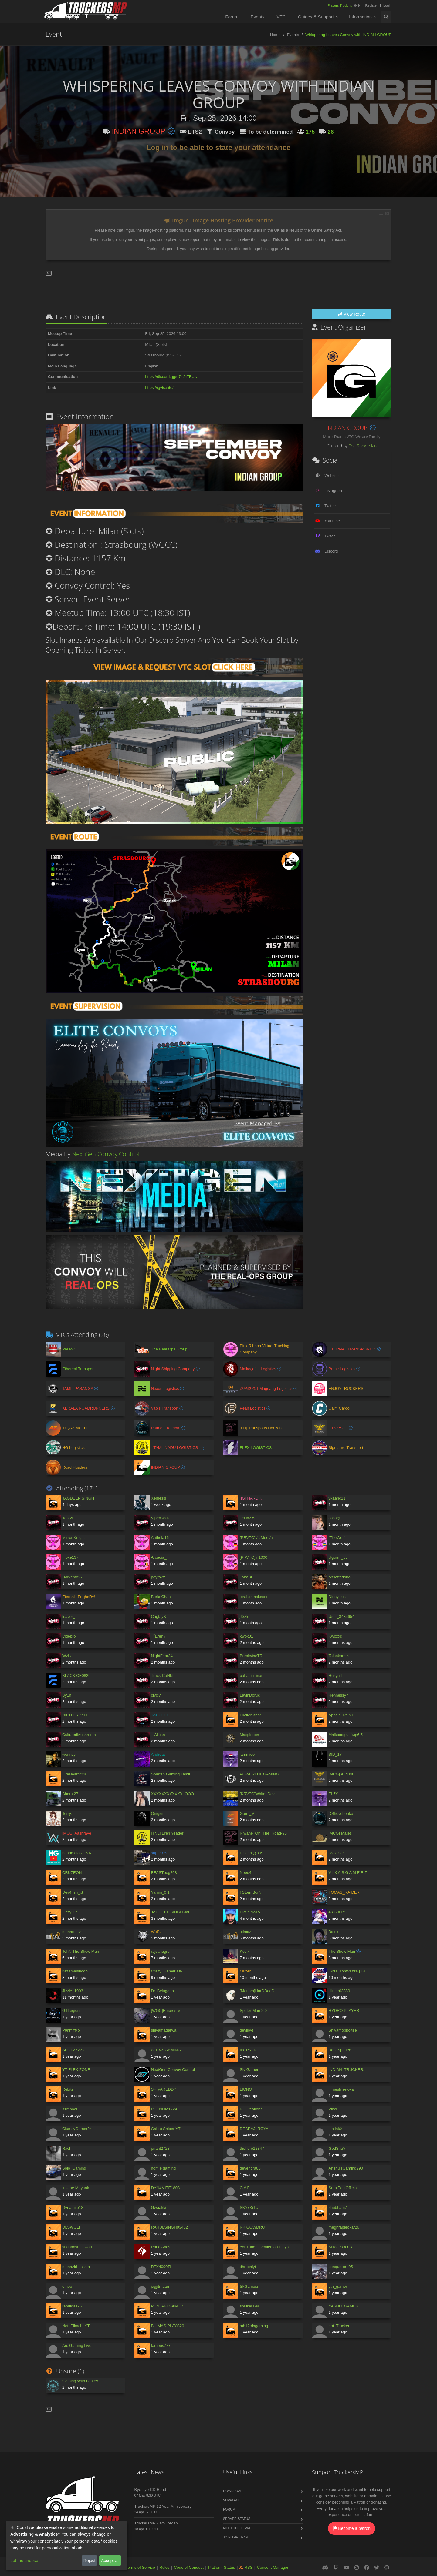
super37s (159, 1853)
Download (233, 2491)
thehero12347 (252, 2148)
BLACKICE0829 (76, 1675)
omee (67, 2286)
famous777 (161, 2345)
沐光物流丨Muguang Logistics (266, 1388)
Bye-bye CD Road (150, 2489)
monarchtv (71, 1931)
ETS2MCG (339, 1428)
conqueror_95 (341, 2266)
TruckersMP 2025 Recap (156, 2523)
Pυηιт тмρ (71, 2030)
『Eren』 (159, 1636)
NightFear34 (162, 1656)
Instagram (333, 490)
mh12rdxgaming (254, 2325)
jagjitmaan (160, 2286)
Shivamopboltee (343, 2030)
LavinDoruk (250, 1695)
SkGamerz (249, 2286)
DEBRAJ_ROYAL (255, 2128)
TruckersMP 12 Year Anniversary (163, 2506)
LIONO (246, 2089)
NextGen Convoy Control (106, 1154)
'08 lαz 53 (248, 1518)
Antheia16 (160, 1537)
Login (387, 5)
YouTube (332, 521)
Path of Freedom (166, 1428)
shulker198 (249, 2306)
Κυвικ (244, 1951)
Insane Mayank (75, 2188)
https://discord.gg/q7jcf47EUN (171, 376)
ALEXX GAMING (166, 2050)
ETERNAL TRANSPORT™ (353, 1349)
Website (331, 475)
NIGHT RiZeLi (74, 1715)
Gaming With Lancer (80, 2381)
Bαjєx (333, 1931)
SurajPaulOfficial (343, 2188)
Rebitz (67, 2089)
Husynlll (336, 1675)
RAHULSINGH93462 (169, 2227)
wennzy (69, 1754)
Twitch (330, 536)
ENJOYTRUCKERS (346, 1388)
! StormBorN (251, 1892)
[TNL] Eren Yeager (167, 1833)
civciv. (156, 1695)
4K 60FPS (338, 1912)
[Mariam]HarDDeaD (257, 1991)
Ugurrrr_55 (338, 1557)
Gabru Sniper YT (166, 2128)
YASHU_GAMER (344, 2306)
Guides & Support (316, 16)
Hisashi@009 (251, 1853)
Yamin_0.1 (160, 1892)
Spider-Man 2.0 (253, 2010)
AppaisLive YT (341, 1715)
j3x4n (244, 1616)
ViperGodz (160, 1518)
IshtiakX (336, 2128)
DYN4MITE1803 (165, 2188)
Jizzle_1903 (72, 1991)
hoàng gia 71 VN (77, 1853)
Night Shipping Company (173, 1369)
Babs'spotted (340, 2050)
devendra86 (250, 2168)
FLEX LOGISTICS (256, 1447)
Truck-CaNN (162, 1675)
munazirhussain (76, 2266)
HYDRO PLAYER (344, 2010)
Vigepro (69, 1636)
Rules (164, 2567)
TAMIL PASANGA (78, 1388)
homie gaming (163, 2168)
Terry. (67, 1813)
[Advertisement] (218, 289)
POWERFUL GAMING (259, 1774)
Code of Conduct (189, 2567)
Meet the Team (236, 2528)
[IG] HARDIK (251, 1498)
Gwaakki (158, 2207)
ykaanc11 (337, 1498)
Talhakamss (339, 1656)
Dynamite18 (72, 2207)
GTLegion (71, 2010)
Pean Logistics (253, 1408)
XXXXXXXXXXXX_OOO (172, 1793)
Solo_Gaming (74, 2168)
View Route (351, 314)
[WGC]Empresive (166, 2010)
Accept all (110, 2560)
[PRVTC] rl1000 (253, 1557)
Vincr (333, 2109)
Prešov (68, 1349)
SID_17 (335, 1754)
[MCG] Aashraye (76, 1833)
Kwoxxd (336, 1636)
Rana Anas (161, 2247)
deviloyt (246, 2030)
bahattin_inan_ (253, 1675)
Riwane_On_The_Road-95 (263, 1833)
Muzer (245, 1971)
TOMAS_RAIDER (344, 1892)
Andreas (158, 1754)
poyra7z (158, 1577)
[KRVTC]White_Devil (258, 1793)
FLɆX (333, 1793)
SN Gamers (250, 2069)
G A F (245, 2188)
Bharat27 (70, 1793)
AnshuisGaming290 (346, 2168)
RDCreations (251, 2109)
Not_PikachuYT (76, 2325)
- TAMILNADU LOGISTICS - (176, 1447)
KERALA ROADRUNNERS (86, 1408)
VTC (281, 16)
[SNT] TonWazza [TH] (348, 1971)
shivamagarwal (164, 2030)
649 (344, 5)
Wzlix (67, 1656)
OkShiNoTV (250, 1912)
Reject (89, 2560)
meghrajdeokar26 (344, 2227)
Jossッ (335, 1518)
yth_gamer (338, 2286)
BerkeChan (161, 1596)
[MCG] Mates (340, 1833)
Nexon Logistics (165, 1388)
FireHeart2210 (74, 1774)
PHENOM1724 (164, 2109)
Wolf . (156, 1931)
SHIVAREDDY (164, 2089)
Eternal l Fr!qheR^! (78, 1596)
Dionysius (337, 1596)
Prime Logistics (343, 1369)
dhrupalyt (248, 2266)
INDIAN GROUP (143, 131)
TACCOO (159, 1715)
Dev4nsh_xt (72, 1892)
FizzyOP (69, 1912)
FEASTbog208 (164, 1872)
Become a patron (352, 2528)
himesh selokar (342, 2089)
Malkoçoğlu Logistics (258, 1369)
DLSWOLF (71, 2227)
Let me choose (24, 2560)
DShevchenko (341, 1813)
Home (275, 34)
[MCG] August (341, 1774)
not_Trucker (339, 2325)
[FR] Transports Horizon (261, 1428)
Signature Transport (346, 1447)
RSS (249, 2567)
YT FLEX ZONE (76, 2069)
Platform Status (221, 2567)
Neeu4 (245, 1872)
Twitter (330, 505)
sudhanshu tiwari (77, 2247)
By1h (66, 1695)
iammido (247, 1754)
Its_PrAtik (248, 2050)
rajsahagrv (160, 1951)
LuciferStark (250, 1715)
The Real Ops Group (169, 1349)
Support (231, 2500)
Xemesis (158, 1498)
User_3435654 (341, 1616)
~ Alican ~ (159, 1734)
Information (360, 16)
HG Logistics (73, 1447)
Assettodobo (340, 1577)
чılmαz (245, 1931)
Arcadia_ (159, 1557)
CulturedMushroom (79, 1734)
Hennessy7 (338, 1695)
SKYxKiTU (249, 2207)
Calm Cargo (339, 1408)
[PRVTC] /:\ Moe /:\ (256, 1537)
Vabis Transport (165, 1408)
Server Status (236, 2519)
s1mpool (69, 2109)
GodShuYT (338, 2148)
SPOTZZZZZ (73, 2050)
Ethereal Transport (78, 1369)
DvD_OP (336, 1853)
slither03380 (339, 1991)
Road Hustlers (74, 1467)
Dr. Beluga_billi (164, 1991)
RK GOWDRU (252, 2227)
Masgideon (249, 1734)
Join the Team (235, 2537)
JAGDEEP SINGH (78, 1498)
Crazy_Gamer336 (166, 1971)
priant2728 (160, 2148)
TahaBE (247, 1577)
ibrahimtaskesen (254, 1596)
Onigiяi (157, 1813)
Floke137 (70, 1557)
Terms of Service (140, 2567)
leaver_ (68, 1616)
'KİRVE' (69, 1518)
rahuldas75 (72, 2306)
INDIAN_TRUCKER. (346, 2069)
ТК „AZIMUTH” (75, 1428)
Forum (231, 16)
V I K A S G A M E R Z (348, 1872)
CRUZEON (72, 1872)
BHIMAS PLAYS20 (167, 2325)
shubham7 (338, 2207)
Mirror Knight (73, 1537)
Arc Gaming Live (76, 2345)
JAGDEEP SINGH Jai (170, 1912)
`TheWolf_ (338, 1537)
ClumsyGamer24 (77, 2128)
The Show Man (363, 446)
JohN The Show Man (80, 1951)
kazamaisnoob (75, 1971)
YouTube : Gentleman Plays (264, 2247)
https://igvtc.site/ (159, 387)
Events (258, 16)
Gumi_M (247, 1813)
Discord (331, 551)
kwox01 (246, 1636)
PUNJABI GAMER (167, 2306)
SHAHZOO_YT (342, 2247)
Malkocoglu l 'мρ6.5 (346, 1734)
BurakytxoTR (251, 1656)
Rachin (68, 2148)
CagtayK (158, 1616)
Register (371, 5)
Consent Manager (272, 2567)
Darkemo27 (72, 1577)
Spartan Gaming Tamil (170, 1774)
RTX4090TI (161, 2266)
